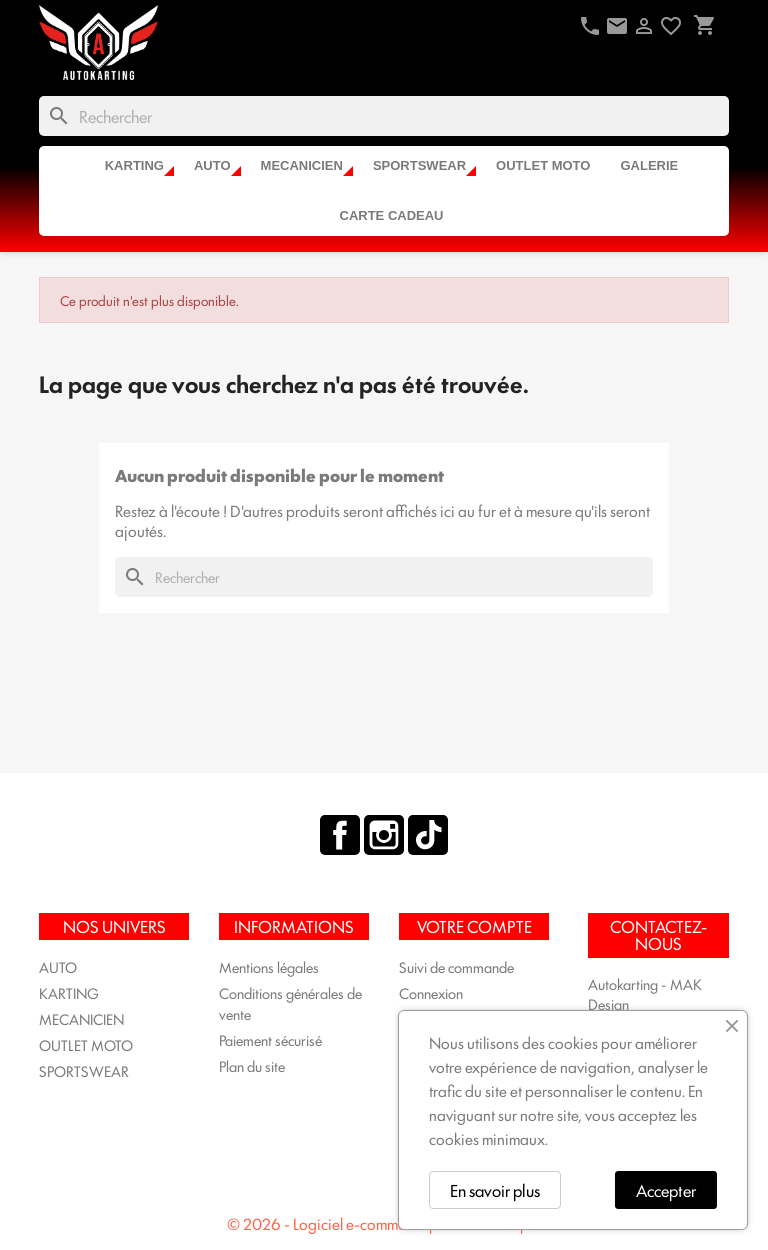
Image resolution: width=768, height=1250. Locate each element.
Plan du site (252, 1065)
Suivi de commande (456, 966)
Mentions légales (269, 966)
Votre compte (474, 926)
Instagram (384, 835)
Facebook (340, 835)
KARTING (134, 165)
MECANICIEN (302, 165)
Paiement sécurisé (270, 1039)
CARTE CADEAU (392, 215)
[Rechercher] (384, 116)
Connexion (431, 992)
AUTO (212, 165)
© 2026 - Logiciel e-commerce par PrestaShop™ (384, 1223)
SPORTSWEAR (419, 165)
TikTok (428, 835)
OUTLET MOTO (543, 165)
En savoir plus (495, 1190)
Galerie (649, 165)
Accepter (666, 1190)
